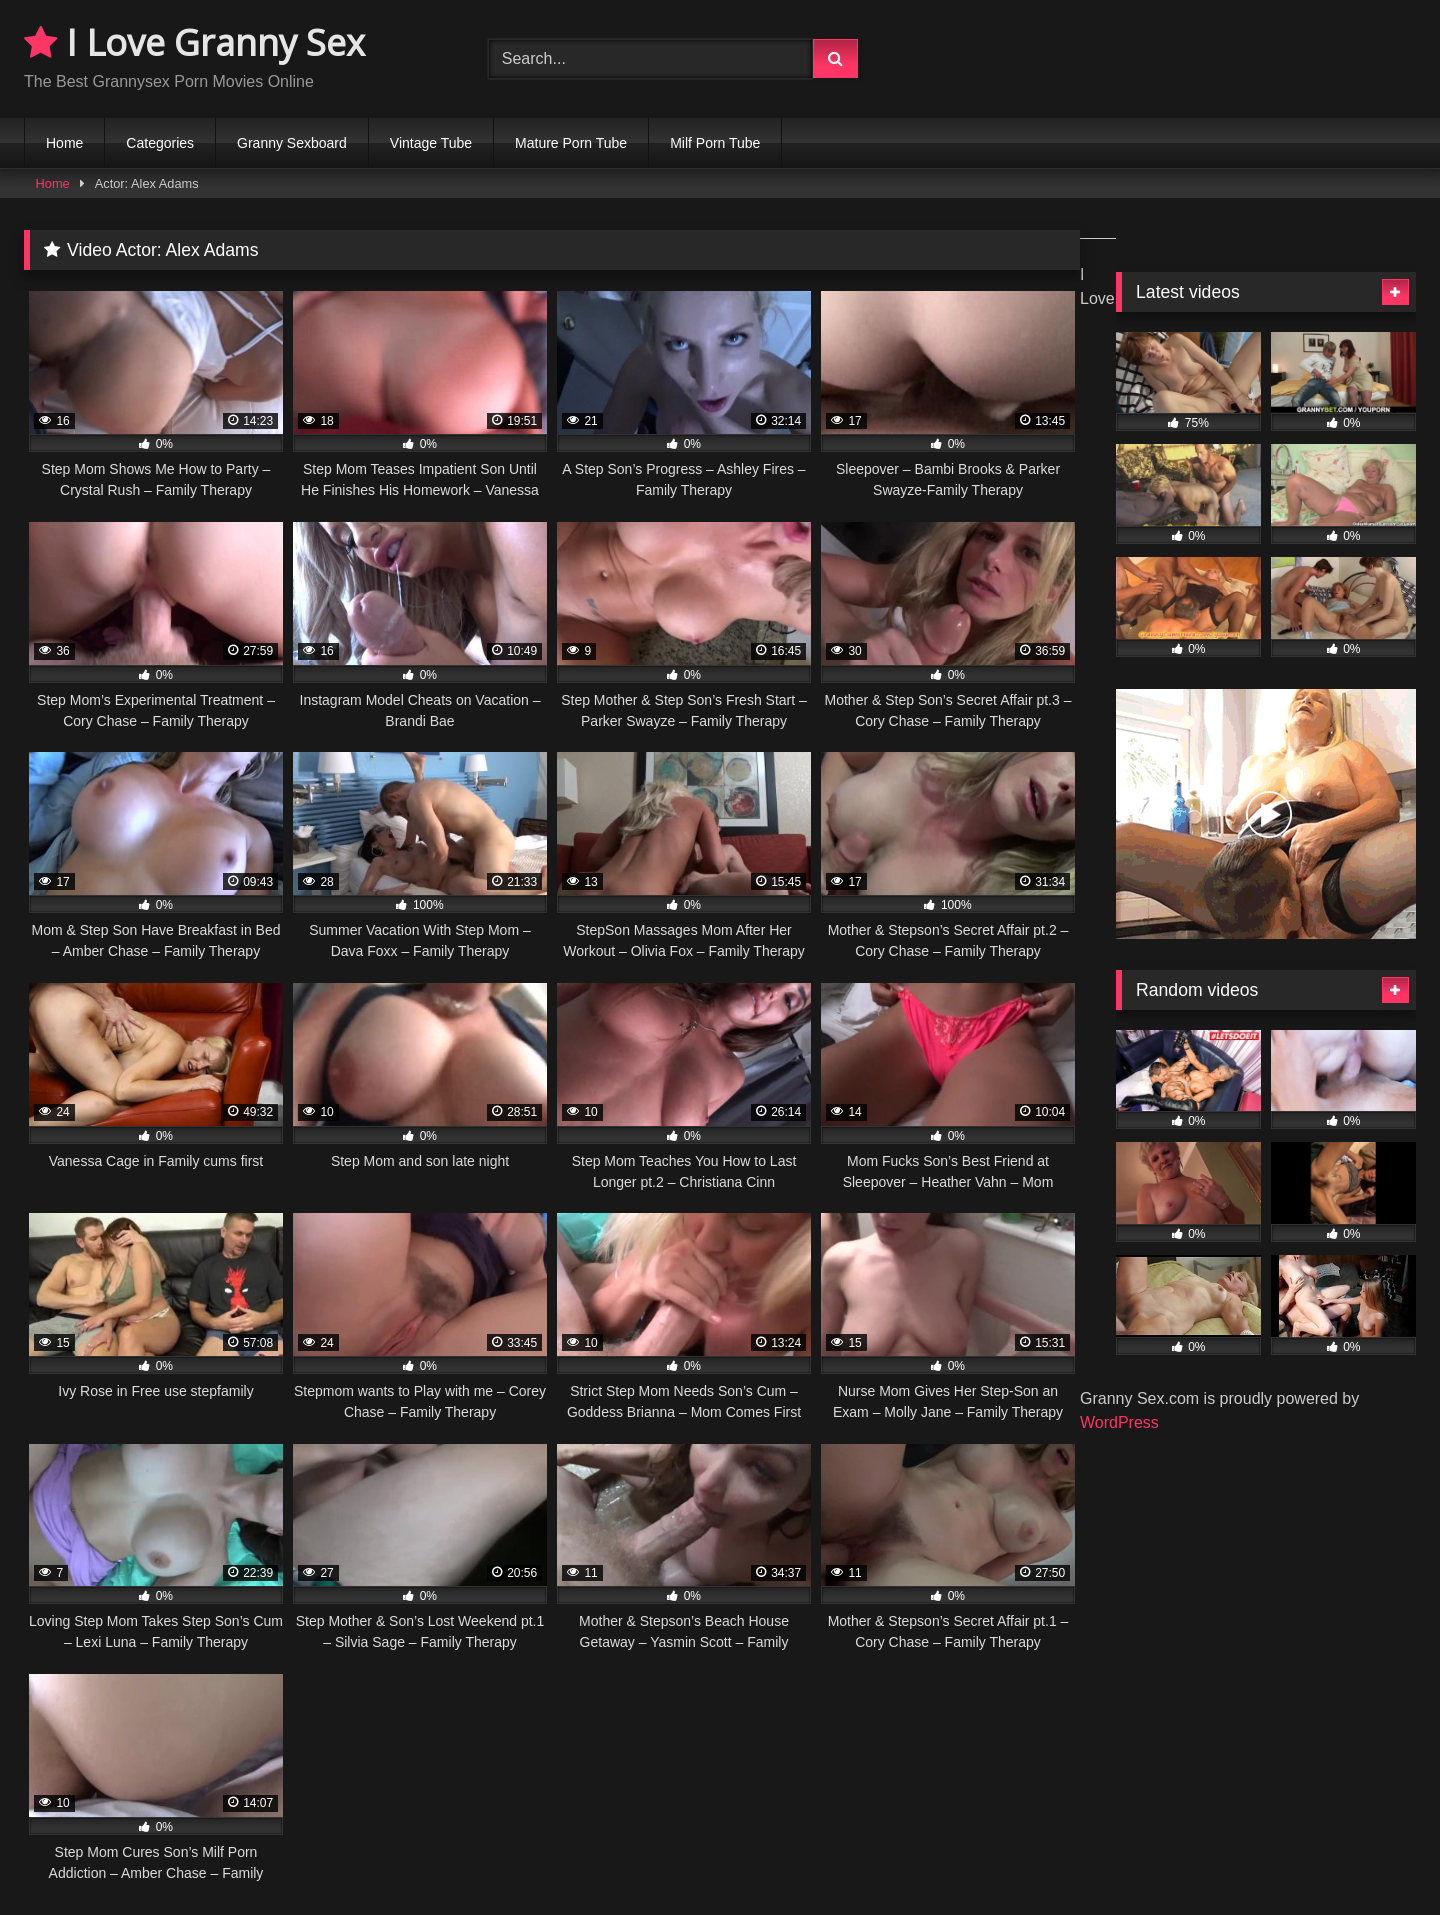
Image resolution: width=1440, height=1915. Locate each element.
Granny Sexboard (292, 143)
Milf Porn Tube (715, 143)
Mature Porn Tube (571, 143)
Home (64, 143)
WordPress (1119, 1422)
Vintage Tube (431, 143)
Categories (160, 143)
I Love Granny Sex (194, 42)
